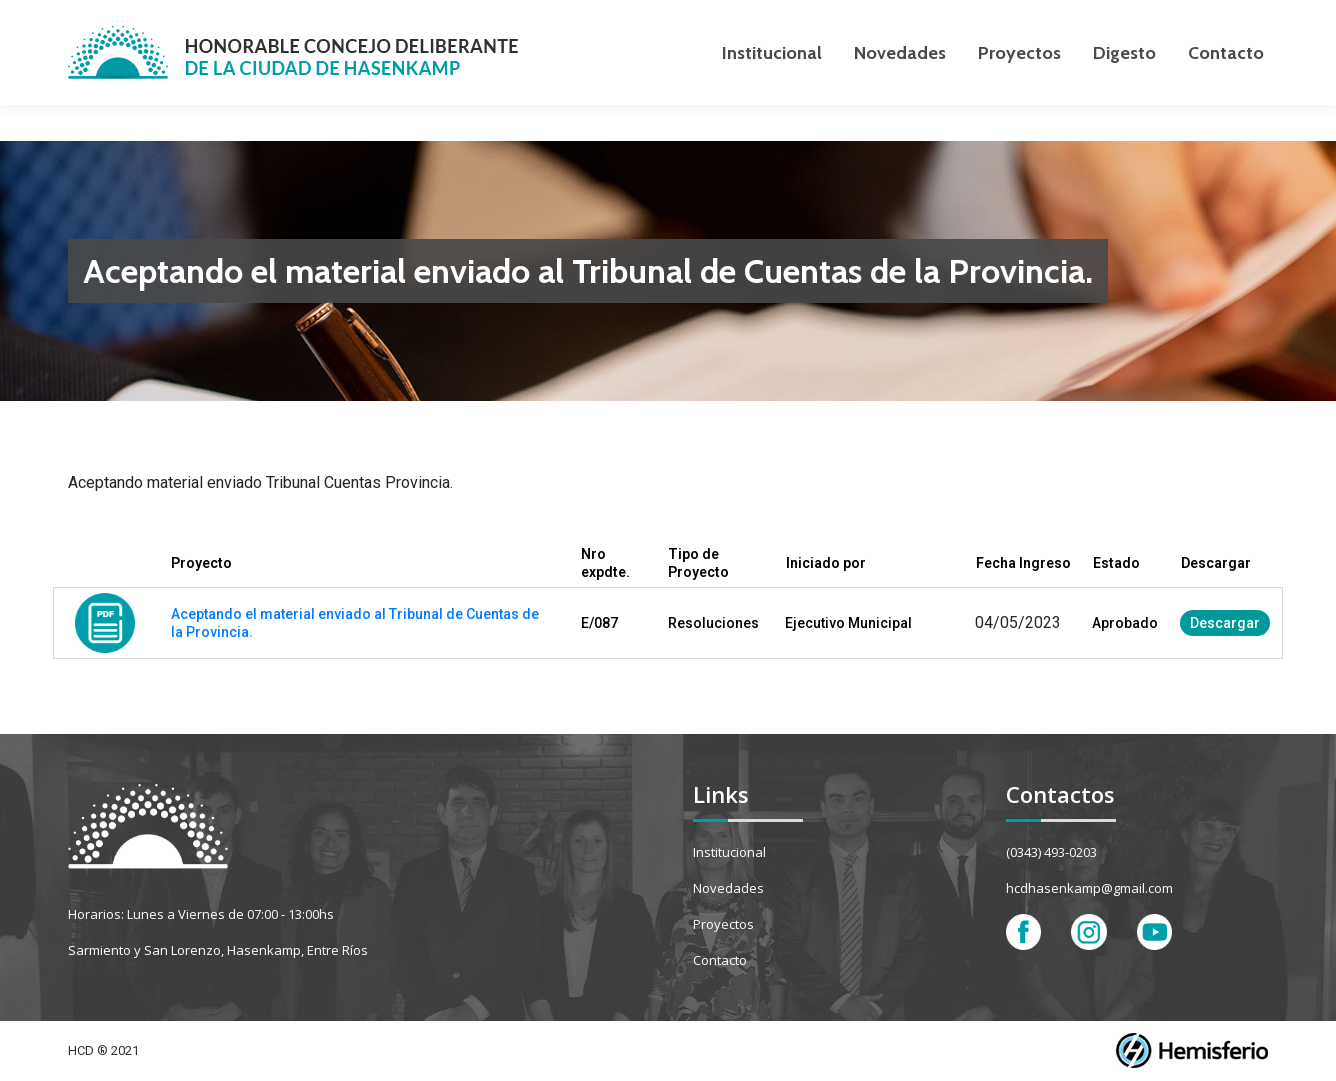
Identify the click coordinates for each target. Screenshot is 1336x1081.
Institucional (729, 852)
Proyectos (723, 924)
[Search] (1168, 18)
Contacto (720, 960)
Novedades (728, 888)
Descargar (1225, 623)
